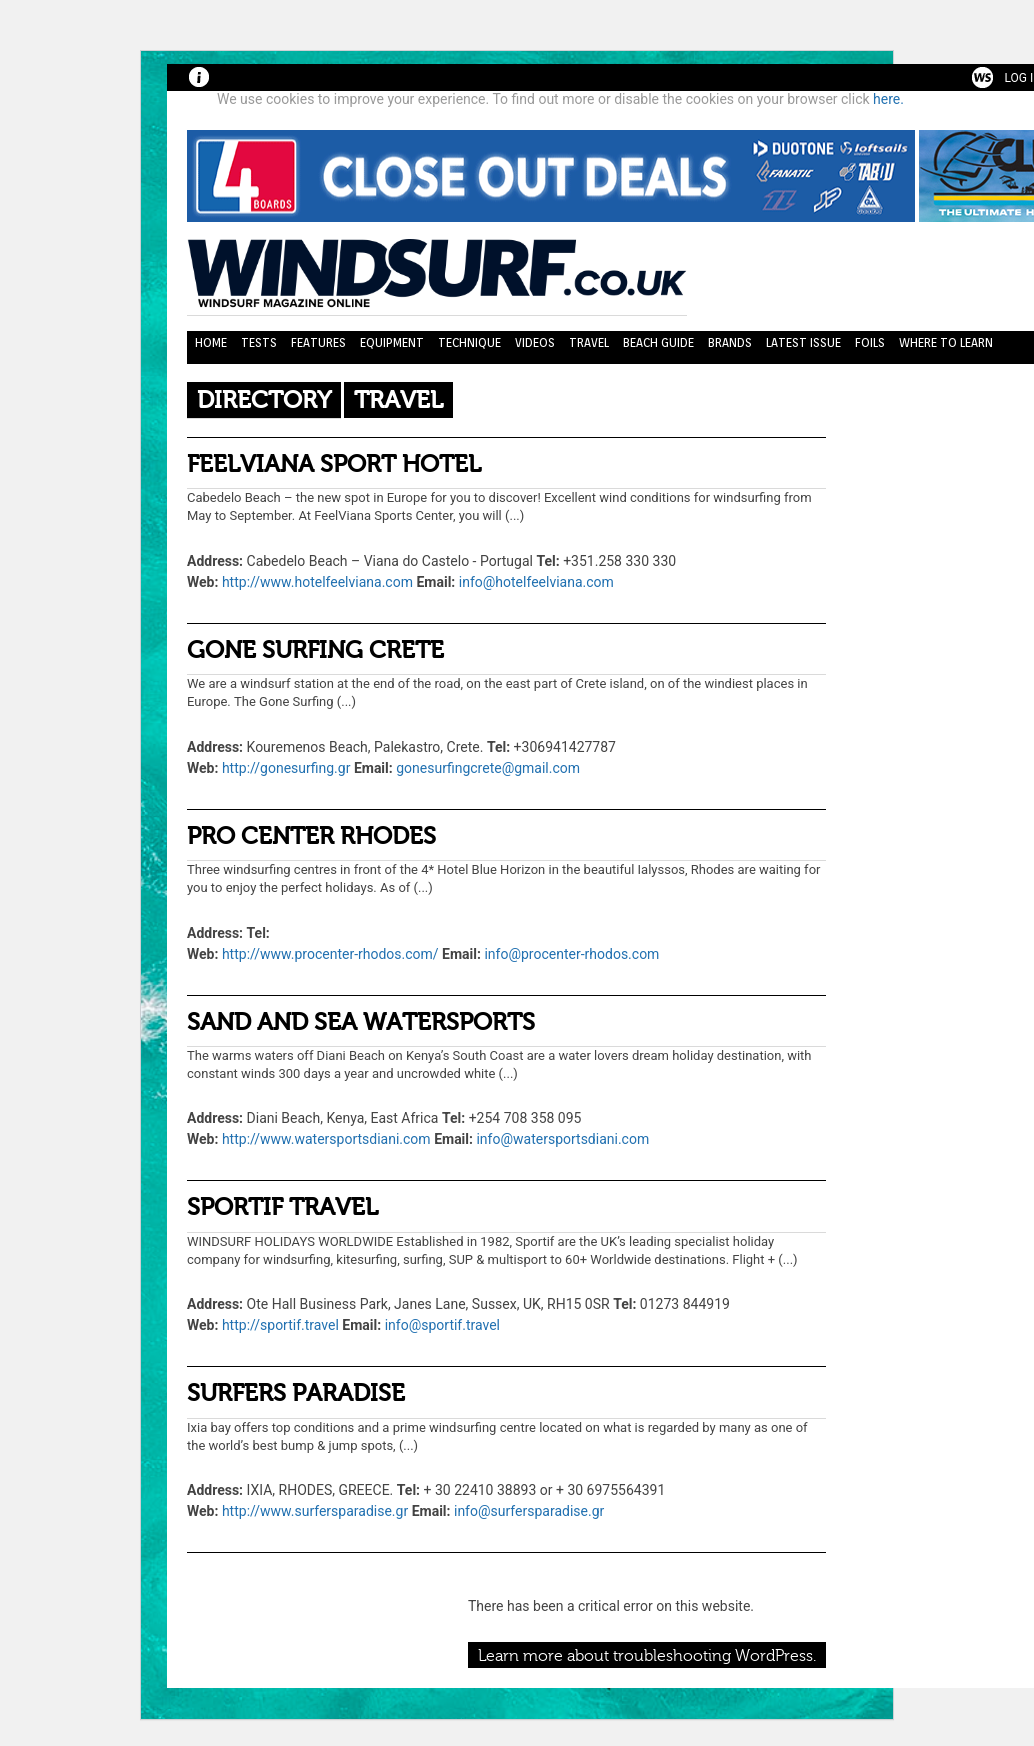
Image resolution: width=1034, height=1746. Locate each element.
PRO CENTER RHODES (311, 836)
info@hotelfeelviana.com (536, 582)
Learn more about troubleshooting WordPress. (647, 1656)
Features (318, 342)
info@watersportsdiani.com (562, 1139)
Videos (535, 342)
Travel (589, 342)
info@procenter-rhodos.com (571, 954)
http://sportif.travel (280, 1325)
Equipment (392, 342)
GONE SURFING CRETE (315, 650)
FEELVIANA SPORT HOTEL (334, 464)
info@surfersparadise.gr (529, 1511)
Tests (259, 342)
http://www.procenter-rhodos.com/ (330, 954)
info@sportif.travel (442, 1325)
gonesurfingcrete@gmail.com (488, 768)
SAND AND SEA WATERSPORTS (361, 1022)
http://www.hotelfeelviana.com (317, 582)
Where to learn (946, 342)
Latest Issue (803, 342)
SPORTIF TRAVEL (282, 1207)
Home (211, 342)
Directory (264, 400)
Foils (870, 342)
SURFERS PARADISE (296, 1393)
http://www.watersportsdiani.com (326, 1139)
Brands (730, 342)
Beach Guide (658, 342)
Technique (469, 342)
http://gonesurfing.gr (286, 768)
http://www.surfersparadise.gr (315, 1511)
